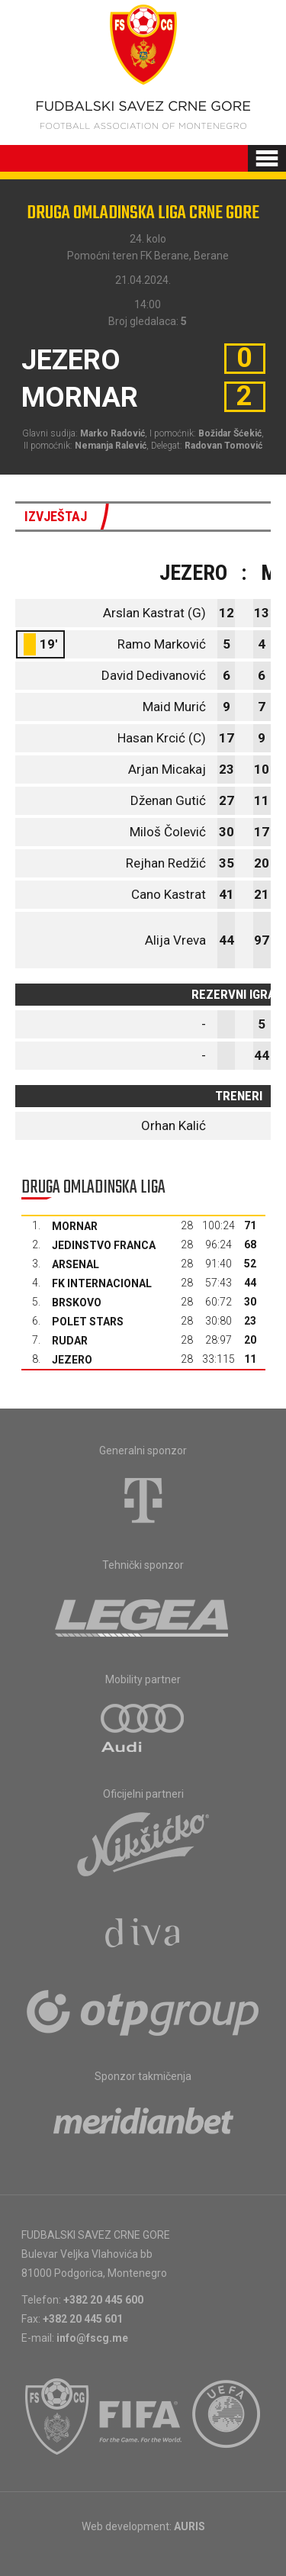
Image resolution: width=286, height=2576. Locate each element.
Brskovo (76, 1302)
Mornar (75, 1226)
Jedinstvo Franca (104, 1245)
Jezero (72, 1360)
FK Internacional (102, 1283)
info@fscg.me (92, 2338)
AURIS (189, 2526)
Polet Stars (88, 1321)
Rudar (70, 1341)
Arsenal (75, 1264)
